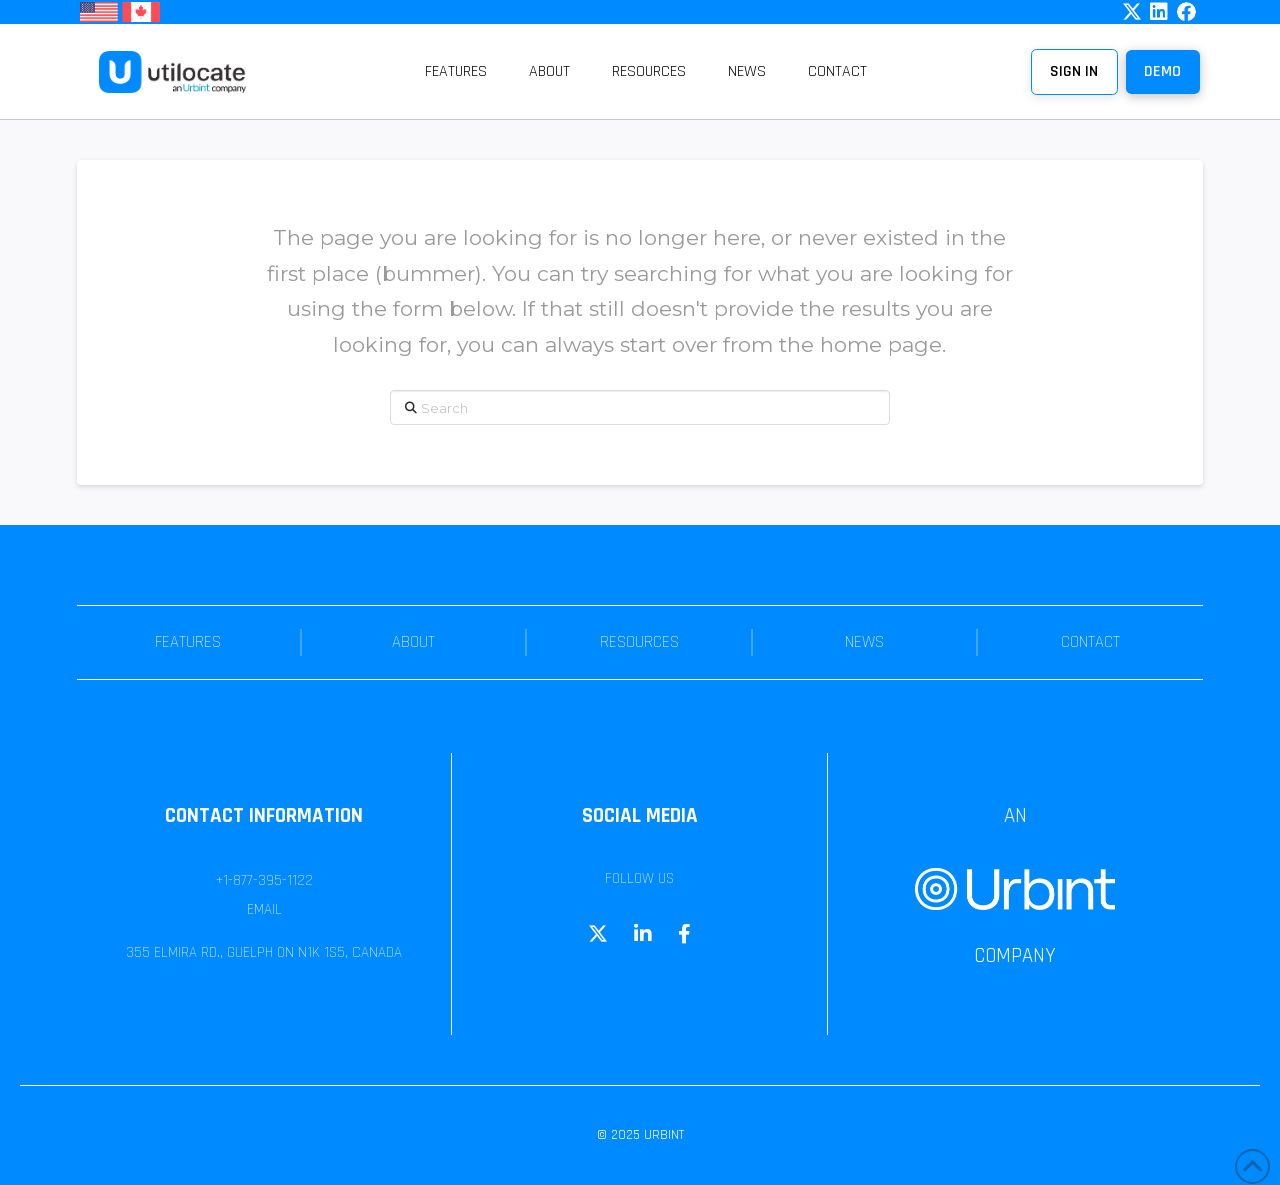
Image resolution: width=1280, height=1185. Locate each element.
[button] (1163, 72)
